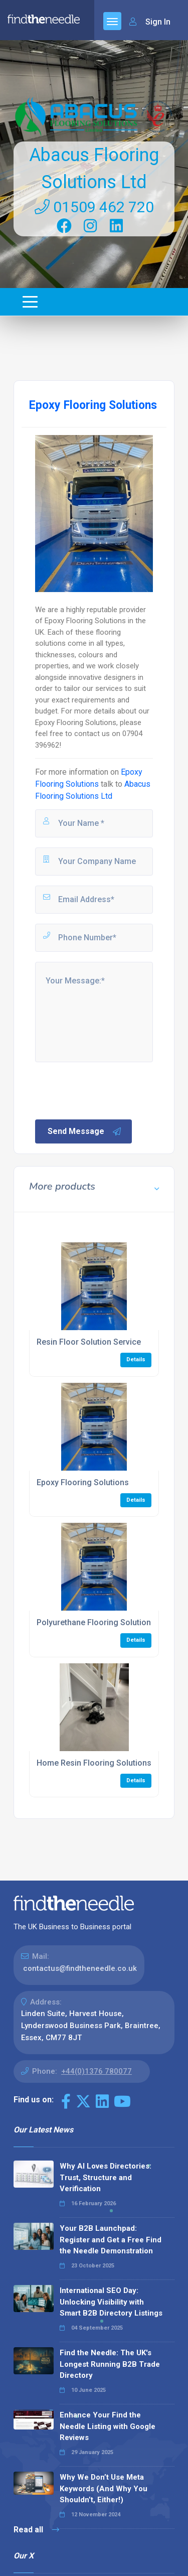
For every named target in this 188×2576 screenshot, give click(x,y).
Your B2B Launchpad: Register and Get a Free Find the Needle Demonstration (110, 2239)
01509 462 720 (94, 207)
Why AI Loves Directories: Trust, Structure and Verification (105, 2177)
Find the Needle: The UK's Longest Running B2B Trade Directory (110, 2364)
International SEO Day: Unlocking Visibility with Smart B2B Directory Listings (111, 2302)
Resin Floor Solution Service (89, 1342)
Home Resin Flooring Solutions (94, 1763)
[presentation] (110, 1089)
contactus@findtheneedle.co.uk (80, 1968)
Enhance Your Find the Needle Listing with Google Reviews (107, 2426)
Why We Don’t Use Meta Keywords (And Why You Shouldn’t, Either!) (103, 2488)
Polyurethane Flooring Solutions (96, 1622)
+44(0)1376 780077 (96, 2071)
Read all (36, 2529)
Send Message (85, 1131)
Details (135, 1359)
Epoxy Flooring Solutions (83, 1482)
